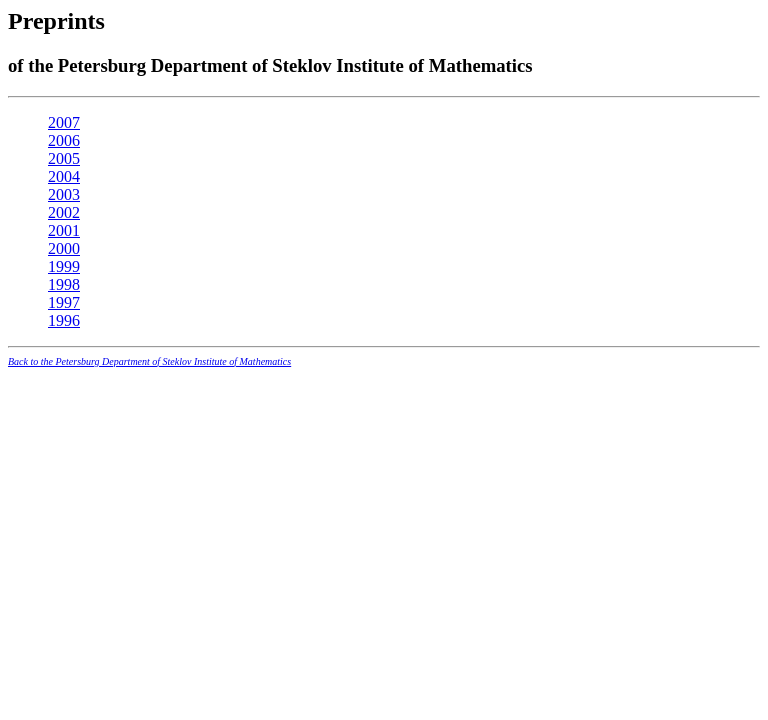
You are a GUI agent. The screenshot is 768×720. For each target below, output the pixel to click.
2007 (64, 122)
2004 (64, 176)
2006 (64, 140)
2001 (64, 230)
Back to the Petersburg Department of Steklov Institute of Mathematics (149, 361)
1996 (64, 320)
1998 (64, 284)
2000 (64, 248)
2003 (64, 194)
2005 (64, 158)
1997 (64, 302)
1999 (64, 266)
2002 (64, 212)
